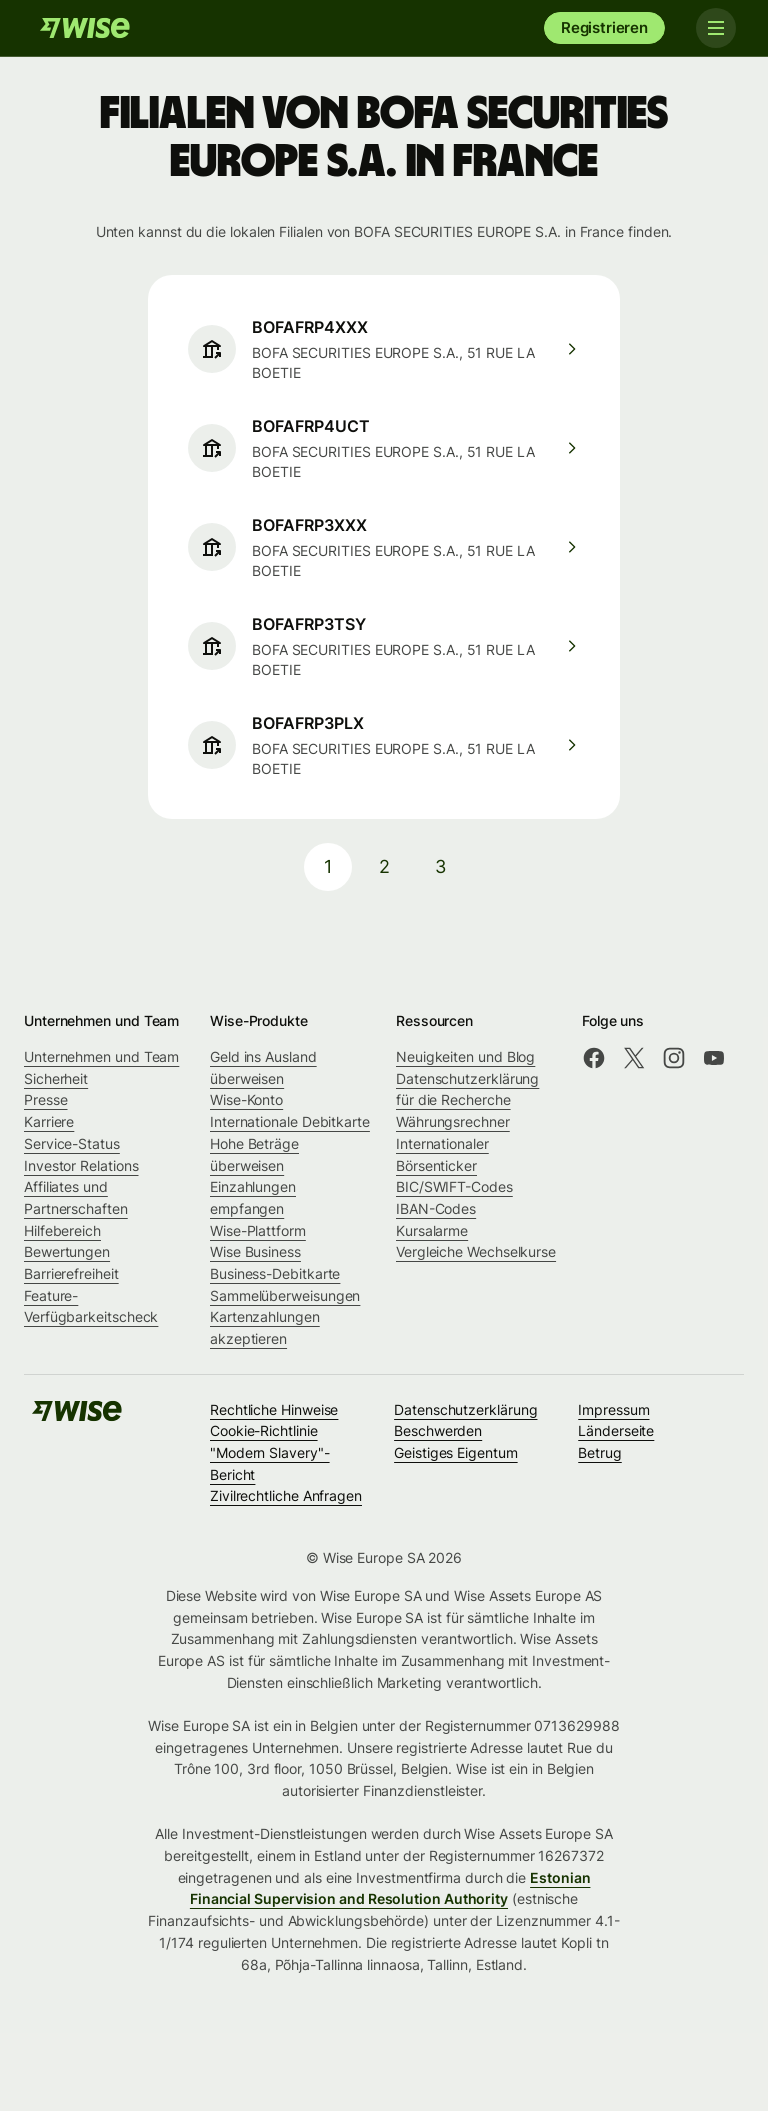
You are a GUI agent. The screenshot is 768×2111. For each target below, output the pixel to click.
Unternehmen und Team (101, 1056)
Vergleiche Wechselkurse (476, 1251)
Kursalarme (432, 1230)
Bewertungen (67, 1251)
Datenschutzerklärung (465, 1409)
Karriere (49, 1121)
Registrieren (604, 27)
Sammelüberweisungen (285, 1295)
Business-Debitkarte (275, 1273)
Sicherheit (56, 1078)
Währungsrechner (453, 1121)
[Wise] (85, 28)
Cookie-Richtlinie (264, 1430)
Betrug (600, 1452)
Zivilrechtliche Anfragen (286, 1495)
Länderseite (616, 1430)
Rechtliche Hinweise (274, 1409)
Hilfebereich (62, 1230)
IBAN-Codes (436, 1208)
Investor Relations (81, 1165)
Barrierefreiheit (71, 1273)
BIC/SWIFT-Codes (454, 1186)
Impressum (613, 1409)
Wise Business (255, 1251)
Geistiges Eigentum (456, 1452)
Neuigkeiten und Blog (465, 1056)
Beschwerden (438, 1430)
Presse (46, 1099)
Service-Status (72, 1143)
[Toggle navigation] (716, 28)
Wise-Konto (246, 1099)
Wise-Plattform (258, 1230)
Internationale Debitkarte (290, 1121)
